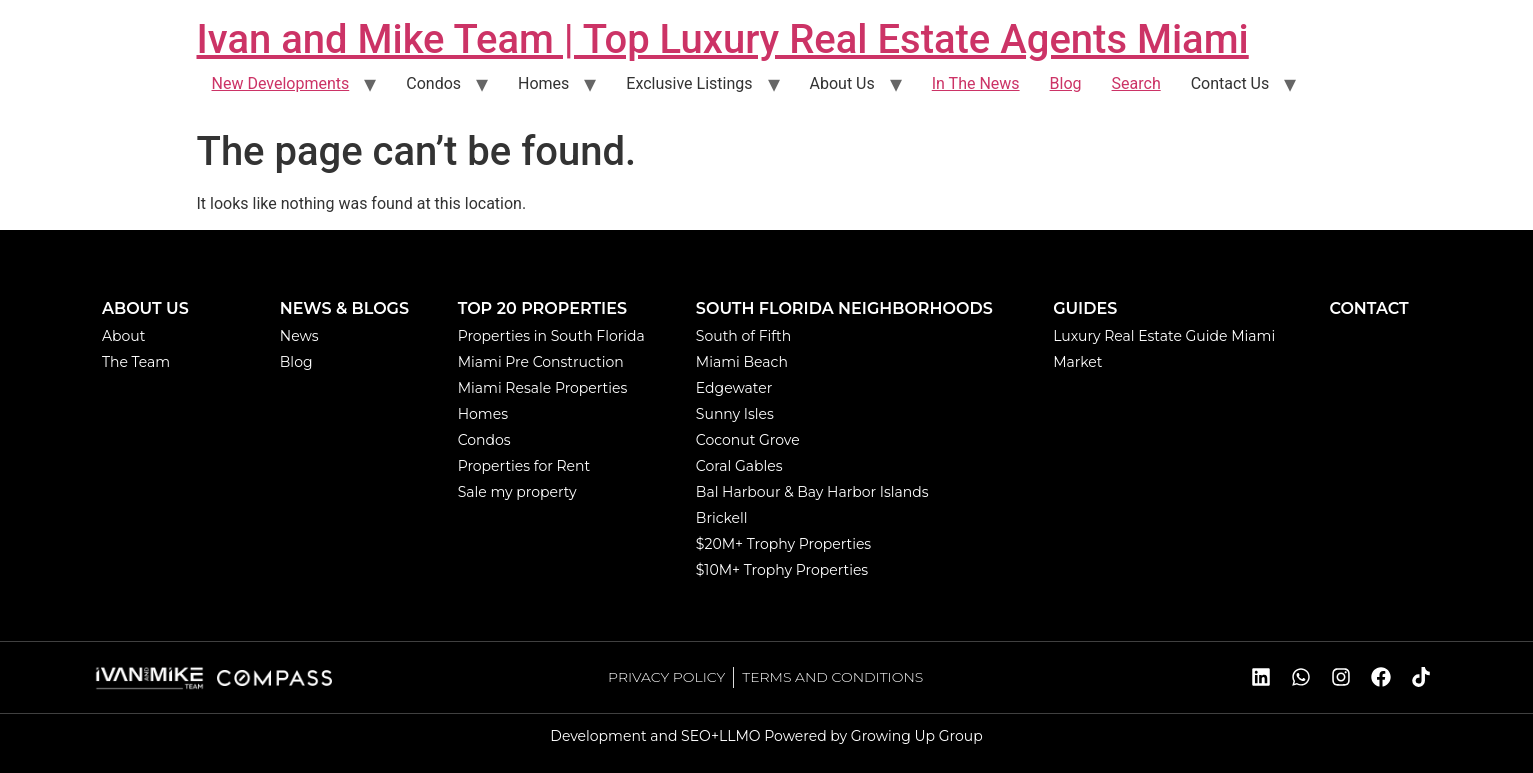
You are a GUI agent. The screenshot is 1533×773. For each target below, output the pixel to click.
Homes (543, 83)
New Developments (281, 83)
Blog (1066, 83)
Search (1136, 83)
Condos (433, 83)
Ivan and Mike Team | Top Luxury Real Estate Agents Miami (723, 39)
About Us (842, 83)
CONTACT (1368, 308)
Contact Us (1230, 83)
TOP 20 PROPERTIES (542, 308)
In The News (976, 83)
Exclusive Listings (689, 83)
